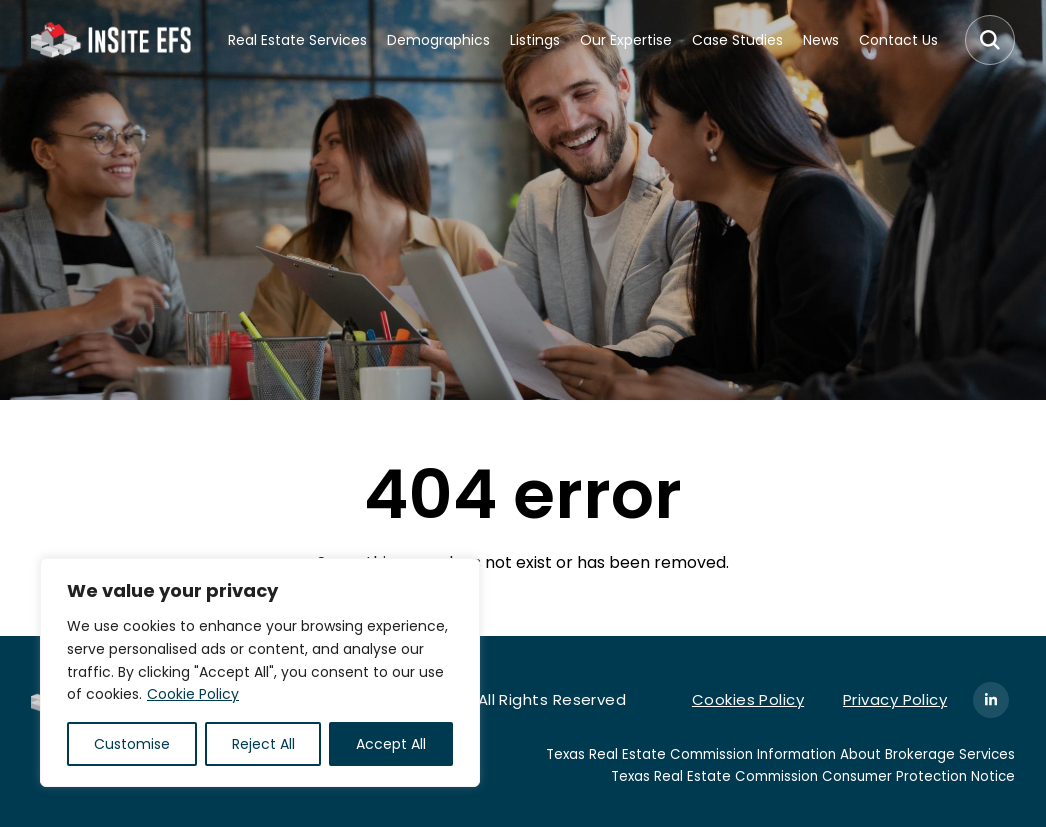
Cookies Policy (748, 699)
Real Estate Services (297, 40)
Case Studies (737, 40)
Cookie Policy (193, 694)
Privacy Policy (895, 699)
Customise (132, 744)
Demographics (438, 40)
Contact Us (898, 40)
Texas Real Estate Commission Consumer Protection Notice (813, 776)
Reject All (263, 744)
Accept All (391, 744)
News (821, 40)
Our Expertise (626, 40)
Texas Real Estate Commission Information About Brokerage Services (780, 754)
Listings (535, 40)
